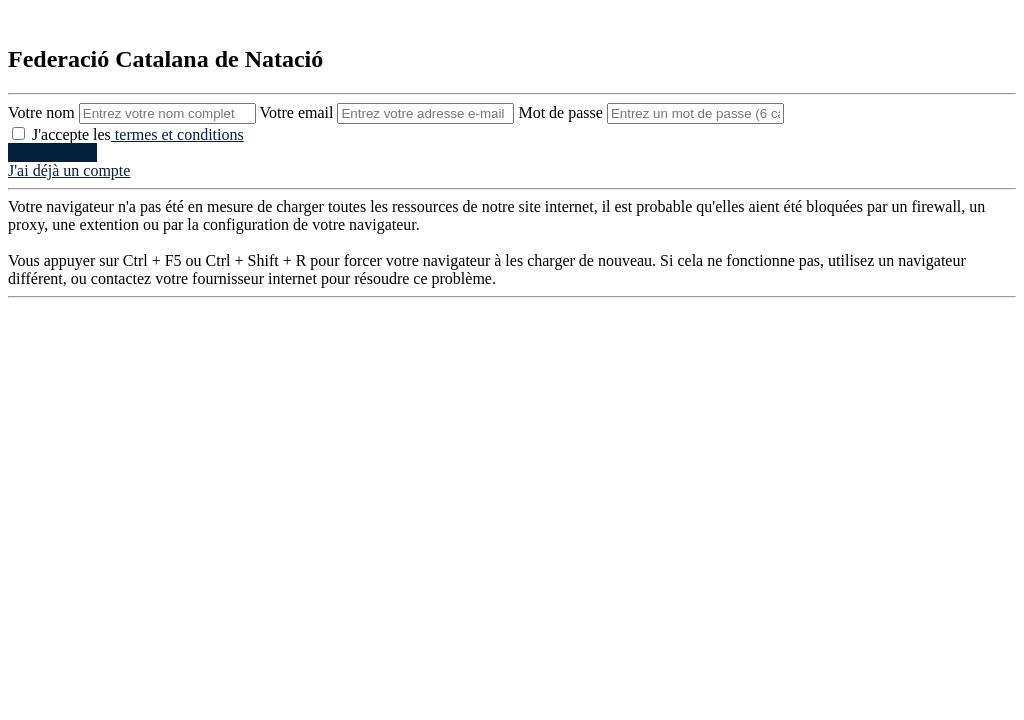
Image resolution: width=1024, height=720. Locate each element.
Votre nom (134, 112)
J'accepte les (128, 134)
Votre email (389, 112)
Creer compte (52, 152)
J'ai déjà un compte (69, 170)
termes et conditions (177, 134)
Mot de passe (650, 112)
